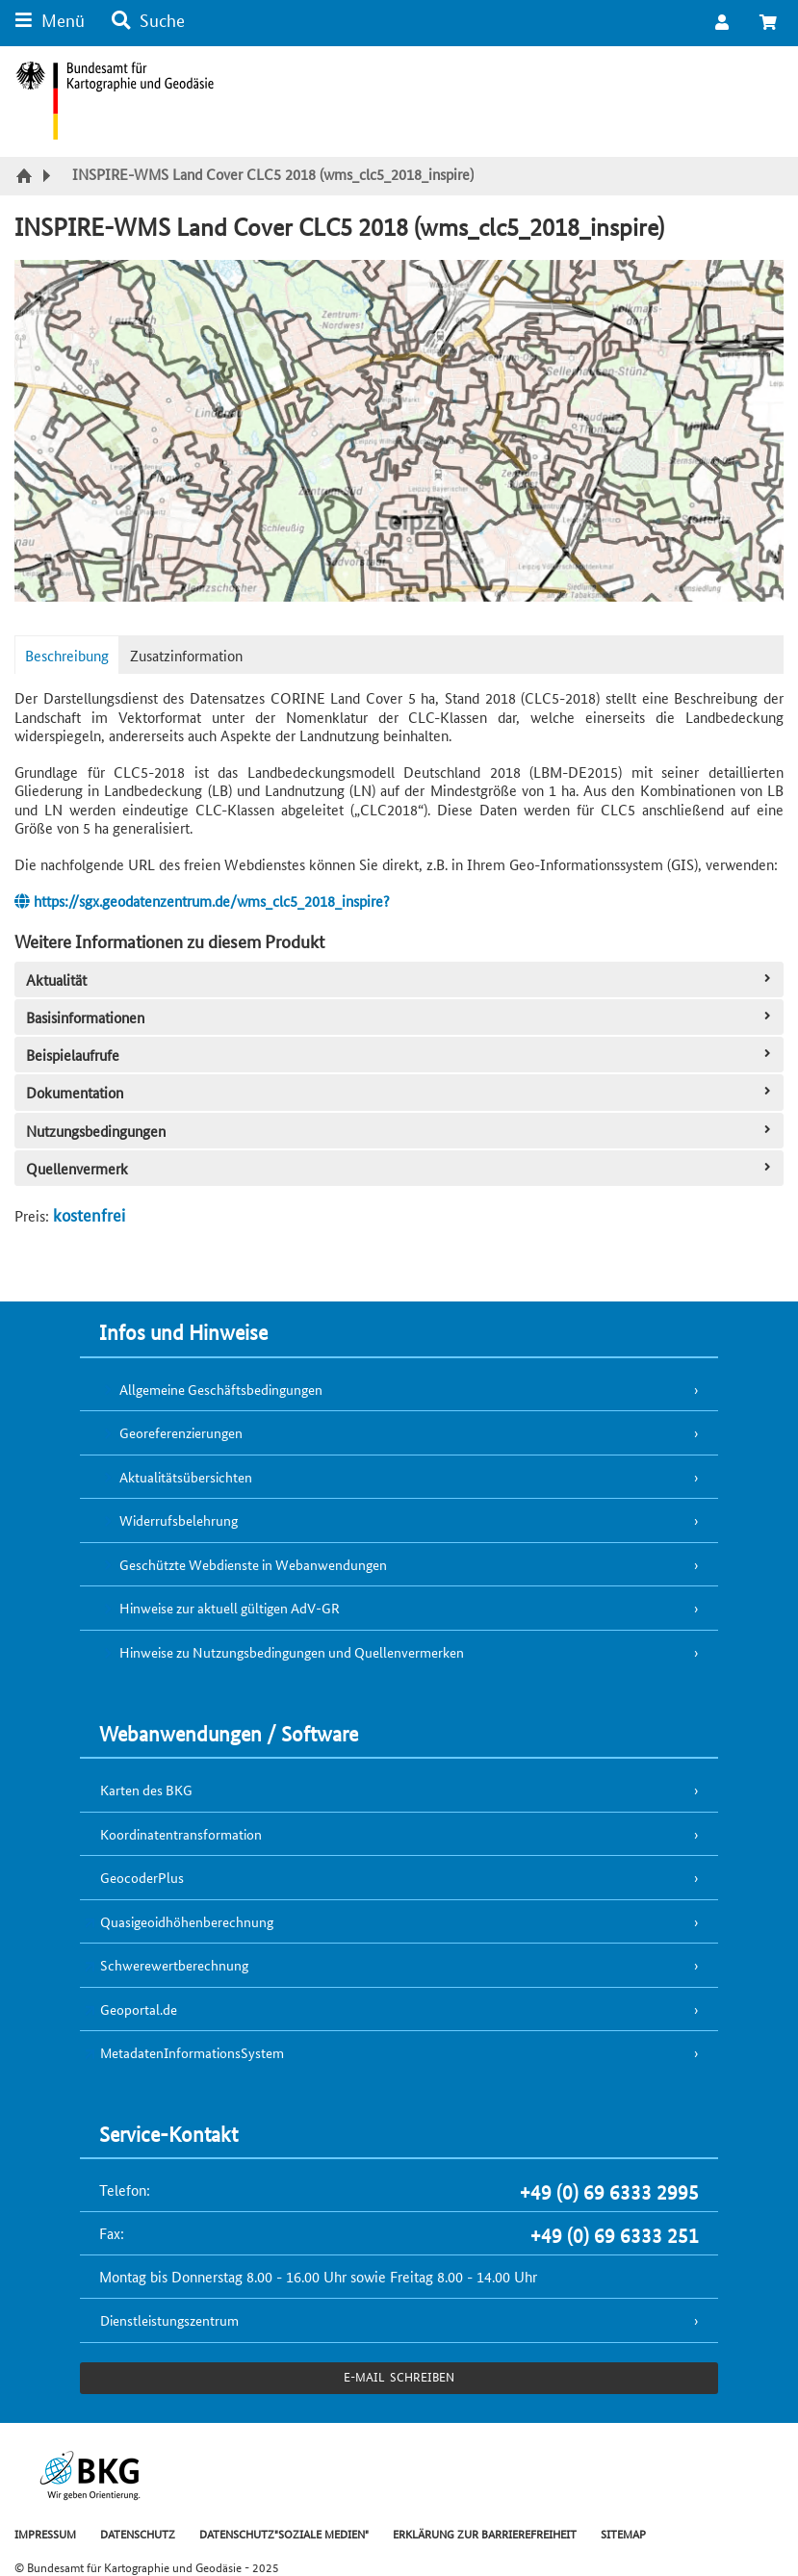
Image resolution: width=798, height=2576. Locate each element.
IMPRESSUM (45, 2533)
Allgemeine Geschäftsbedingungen (220, 1389)
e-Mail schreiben (399, 2376)
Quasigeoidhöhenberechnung (186, 1921)
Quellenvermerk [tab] (400, 1168)
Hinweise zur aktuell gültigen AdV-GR (229, 1607)
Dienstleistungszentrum (169, 2320)
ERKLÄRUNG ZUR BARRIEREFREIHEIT (485, 2533)
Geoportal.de (138, 2009)
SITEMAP (623, 2533)
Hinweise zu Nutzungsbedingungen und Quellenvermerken (291, 1652)
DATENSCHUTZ (137, 2533)
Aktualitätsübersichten (185, 1476)
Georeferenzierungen (181, 1432)
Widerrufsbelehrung (178, 1520)
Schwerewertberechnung (174, 1964)
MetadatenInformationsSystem (192, 2052)
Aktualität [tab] (400, 979)
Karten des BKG (146, 1789)
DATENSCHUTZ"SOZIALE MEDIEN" (284, 2533)
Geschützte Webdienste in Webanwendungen (253, 1564)
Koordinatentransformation (181, 1833)
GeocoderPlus (142, 1877)
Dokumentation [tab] (400, 1092)
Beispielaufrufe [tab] (400, 1054)
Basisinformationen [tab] (400, 1017)
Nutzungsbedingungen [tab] (400, 1131)
